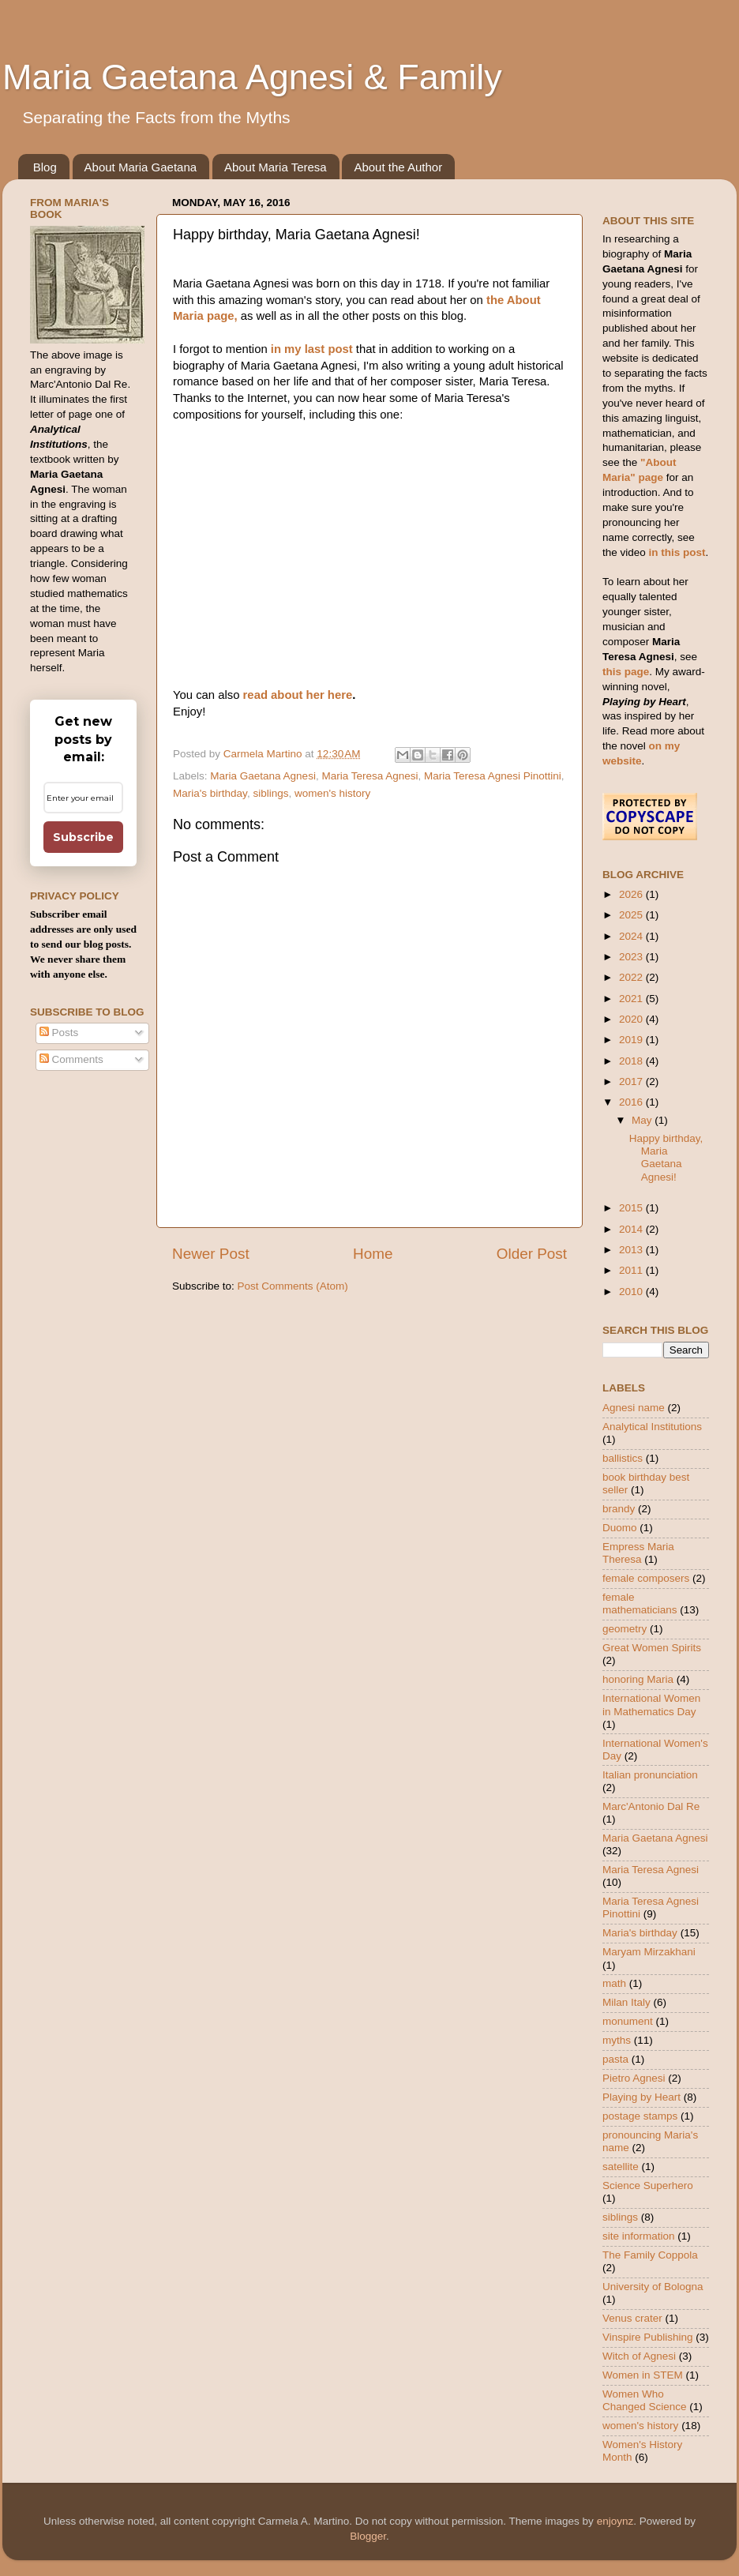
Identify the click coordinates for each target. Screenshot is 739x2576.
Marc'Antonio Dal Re (651, 1806)
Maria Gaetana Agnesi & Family (252, 77)
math (614, 1983)
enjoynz (615, 2521)
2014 (632, 1229)
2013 (632, 1250)
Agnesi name (633, 1408)
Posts (59, 1032)
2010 (632, 1291)
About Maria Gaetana (140, 167)
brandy (618, 1509)
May (643, 1120)
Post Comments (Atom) (293, 1286)
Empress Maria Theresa (638, 1553)
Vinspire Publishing (647, 2337)
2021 (632, 998)
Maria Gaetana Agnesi (263, 776)
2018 (632, 1061)
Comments (71, 1059)
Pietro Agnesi (634, 2078)
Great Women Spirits (651, 1648)
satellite (620, 2166)
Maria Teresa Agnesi (369, 776)
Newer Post (210, 1253)
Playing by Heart (641, 2097)
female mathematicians (639, 1603)
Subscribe (83, 837)
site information (638, 2236)
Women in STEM (642, 2375)
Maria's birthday (210, 793)
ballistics (622, 1458)
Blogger (368, 2536)
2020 (632, 1019)
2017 (632, 1081)
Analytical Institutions (652, 1427)
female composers (645, 1578)
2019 (632, 1040)
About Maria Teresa (275, 167)
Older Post (532, 1253)
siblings (270, 793)
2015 (632, 1208)
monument (627, 2021)
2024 (632, 936)
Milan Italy (626, 2002)
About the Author (398, 167)
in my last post (310, 349)
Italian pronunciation (650, 1775)
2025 (632, 915)
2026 (632, 894)
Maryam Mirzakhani (649, 1952)
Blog (45, 167)
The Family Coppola (650, 2255)
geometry (624, 1629)
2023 (632, 957)
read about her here (298, 695)
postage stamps (639, 2116)
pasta (615, 2059)
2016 (632, 1102)
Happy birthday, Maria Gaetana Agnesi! (666, 1157)
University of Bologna (652, 2286)
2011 (632, 1270)
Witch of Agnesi (639, 2356)
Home (372, 1253)
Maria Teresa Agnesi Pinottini (492, 776)
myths (616, 2040)
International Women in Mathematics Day (651, 1704)
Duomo (619, 1528)
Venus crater (632, 2318)
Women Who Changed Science (644, 2400)
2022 (632, 977)
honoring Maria (637, 1679)
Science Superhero (647, 2185)
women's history (332, 793)
